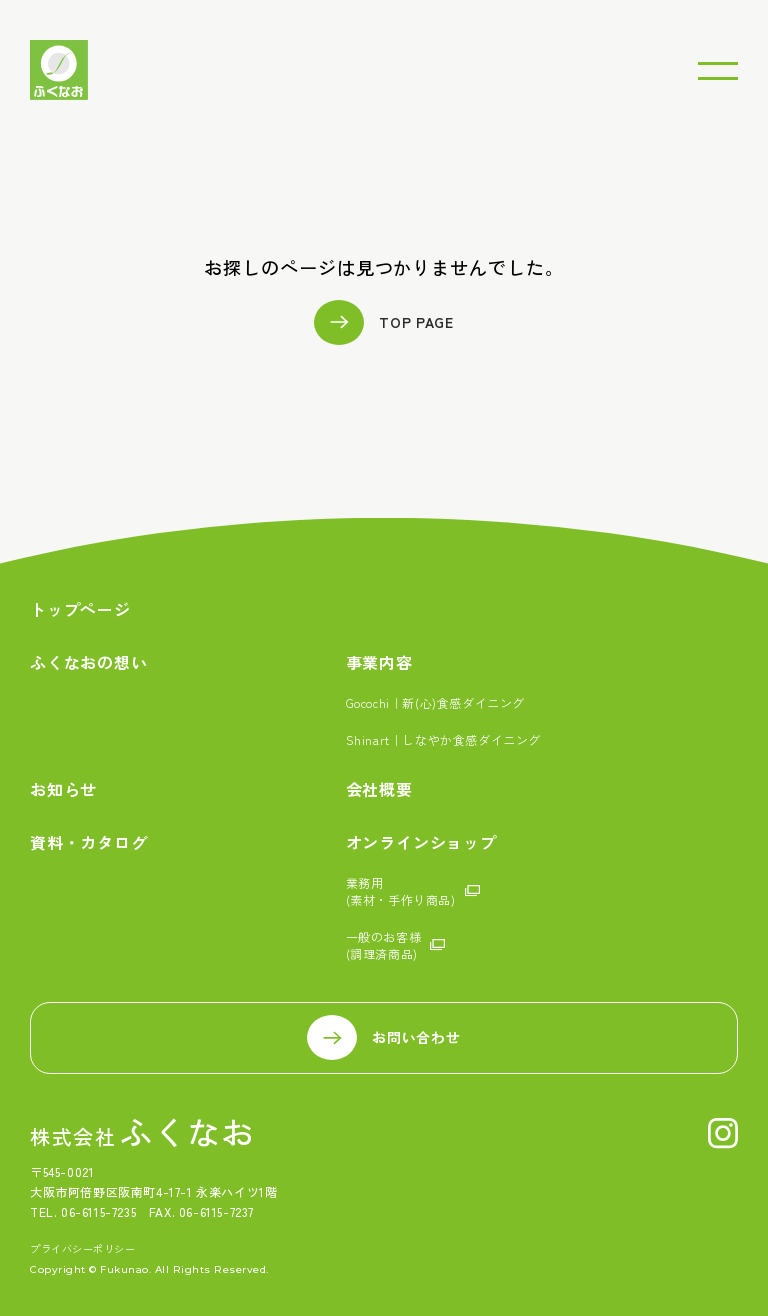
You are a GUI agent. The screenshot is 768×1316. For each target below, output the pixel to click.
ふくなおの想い (89, 662)
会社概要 (379, 789)
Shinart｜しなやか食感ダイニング (443, 739)
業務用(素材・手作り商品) (401, 891)
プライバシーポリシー (82, 1249)
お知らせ (63, 789)
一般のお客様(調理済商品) (384, 945)
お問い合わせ (416, 1037)
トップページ (80, 609)
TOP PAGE (416, 322)
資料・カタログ (89, 842)
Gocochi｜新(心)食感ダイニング (435, 702)
